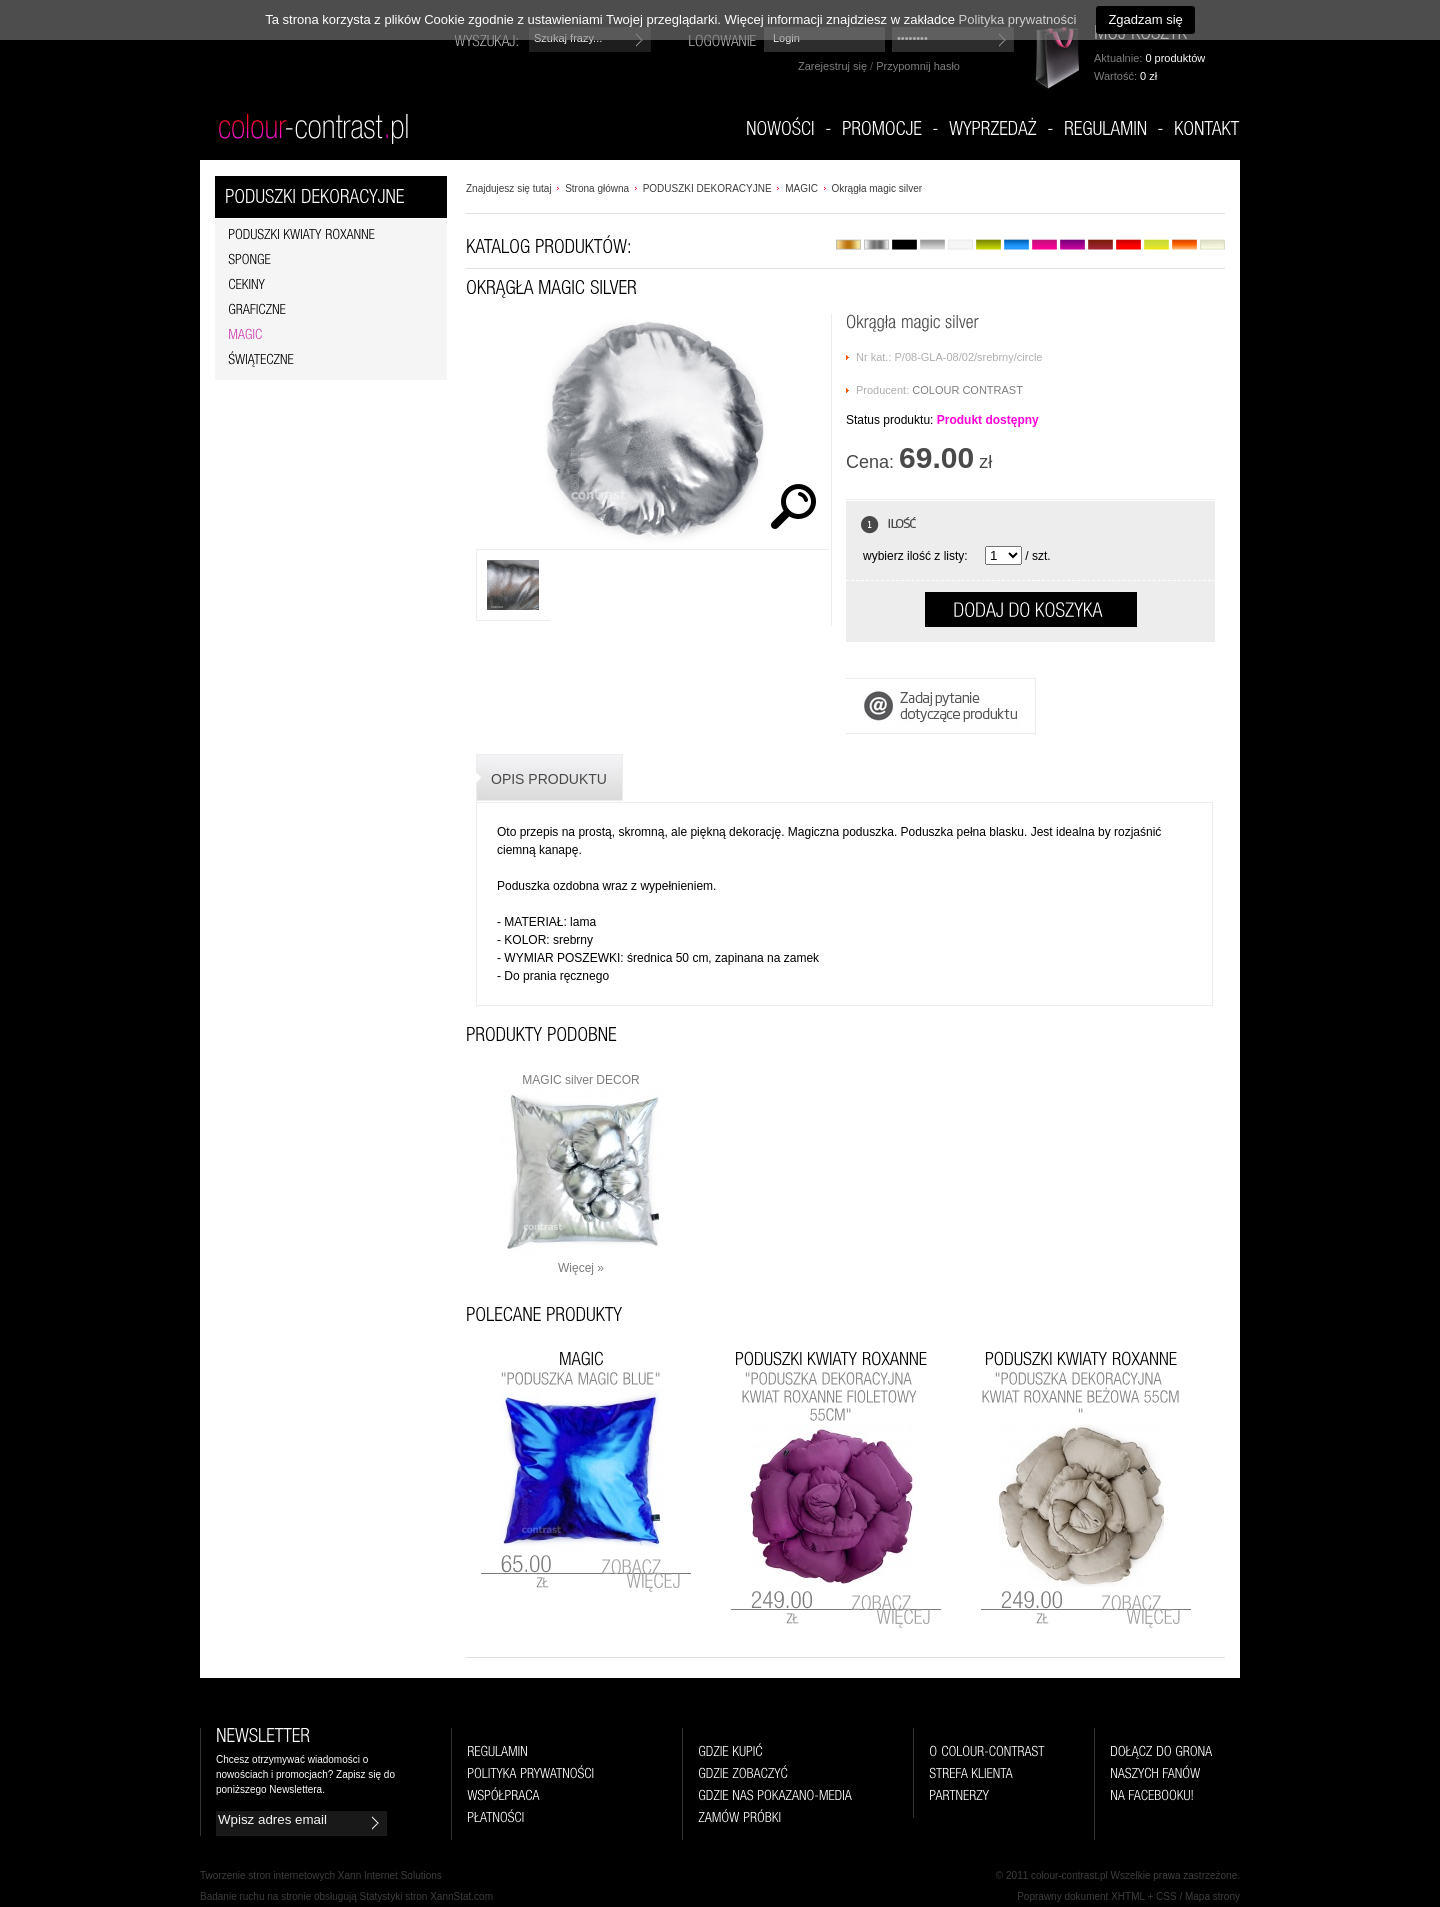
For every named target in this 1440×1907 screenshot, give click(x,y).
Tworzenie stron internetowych (267, 1875)
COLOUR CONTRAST (967, 390)
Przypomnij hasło (918, 66)
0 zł (1148, 76)
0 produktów (1175, 58)
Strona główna (597, 188)
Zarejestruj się (832, 66)
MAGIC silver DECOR (580, 1080)
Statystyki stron (394, 1896)
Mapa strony (1212, 1896)
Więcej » (581, 1268)
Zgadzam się (1145, 19)
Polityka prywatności (1018, 19)
